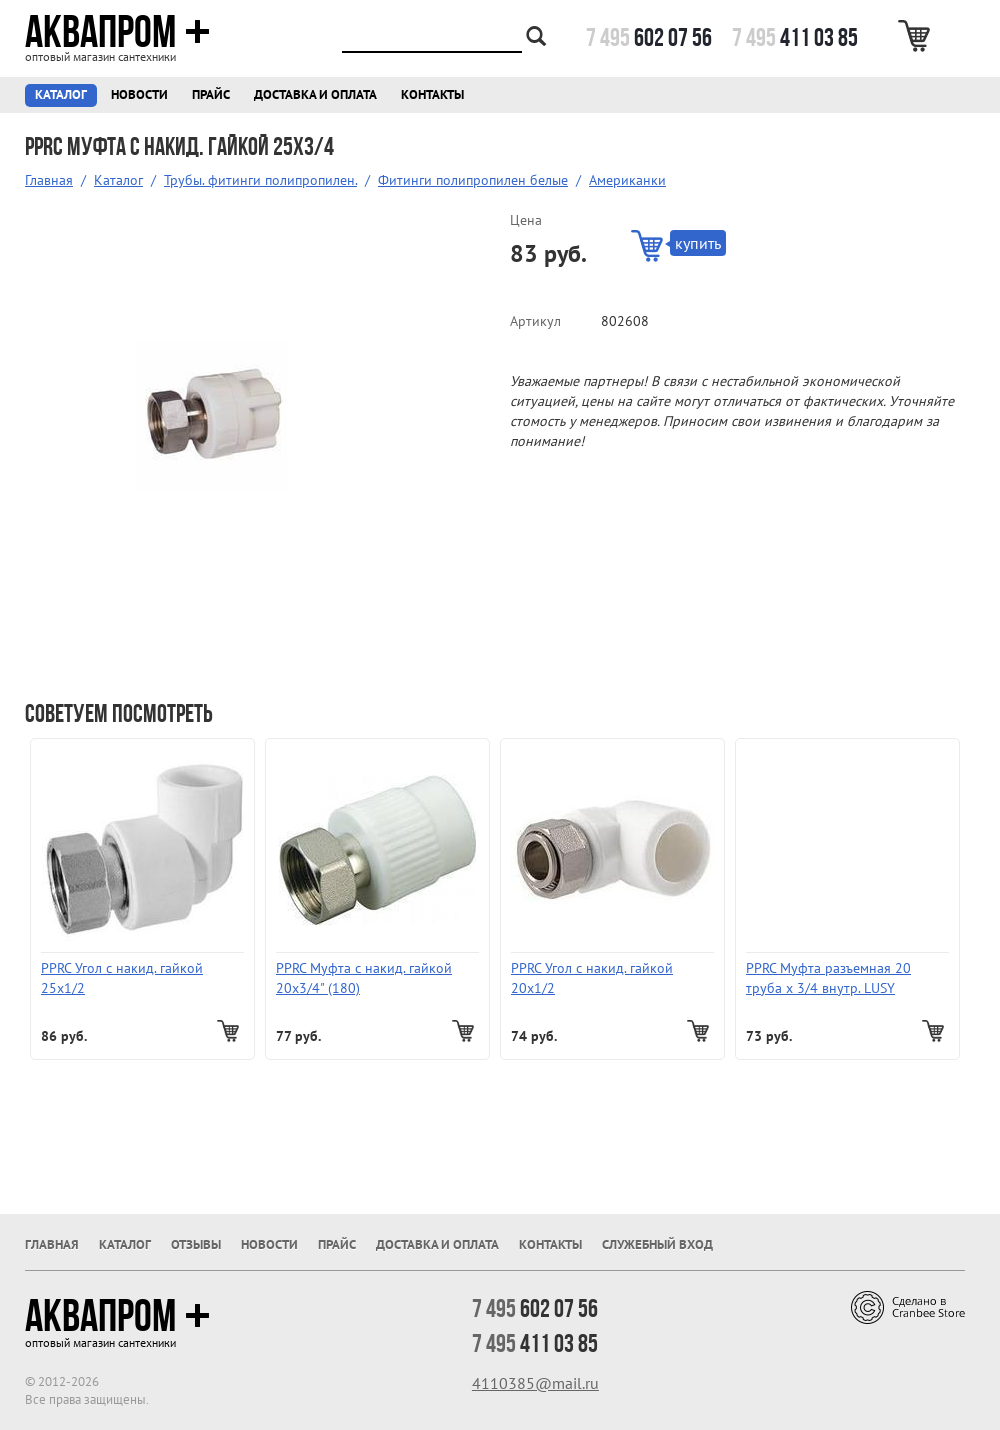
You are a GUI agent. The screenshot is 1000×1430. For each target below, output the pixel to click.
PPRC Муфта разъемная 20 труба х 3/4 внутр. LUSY (828, 978)
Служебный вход (657, 1244)
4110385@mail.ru (535, 1383)
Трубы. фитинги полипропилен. (260, 180)
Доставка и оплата (315, 94)
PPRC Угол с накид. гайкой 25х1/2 (122, 978)
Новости (139, 94)
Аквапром (117, 32)
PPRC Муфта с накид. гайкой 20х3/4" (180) (364, 978)
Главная (49, 180)
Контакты (432, 94)
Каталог (61, 94)
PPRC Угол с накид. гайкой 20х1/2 (592, 978)
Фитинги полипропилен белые (473, 180)
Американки (627, 180)
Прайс (211, 94)
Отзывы (196, 1244)
